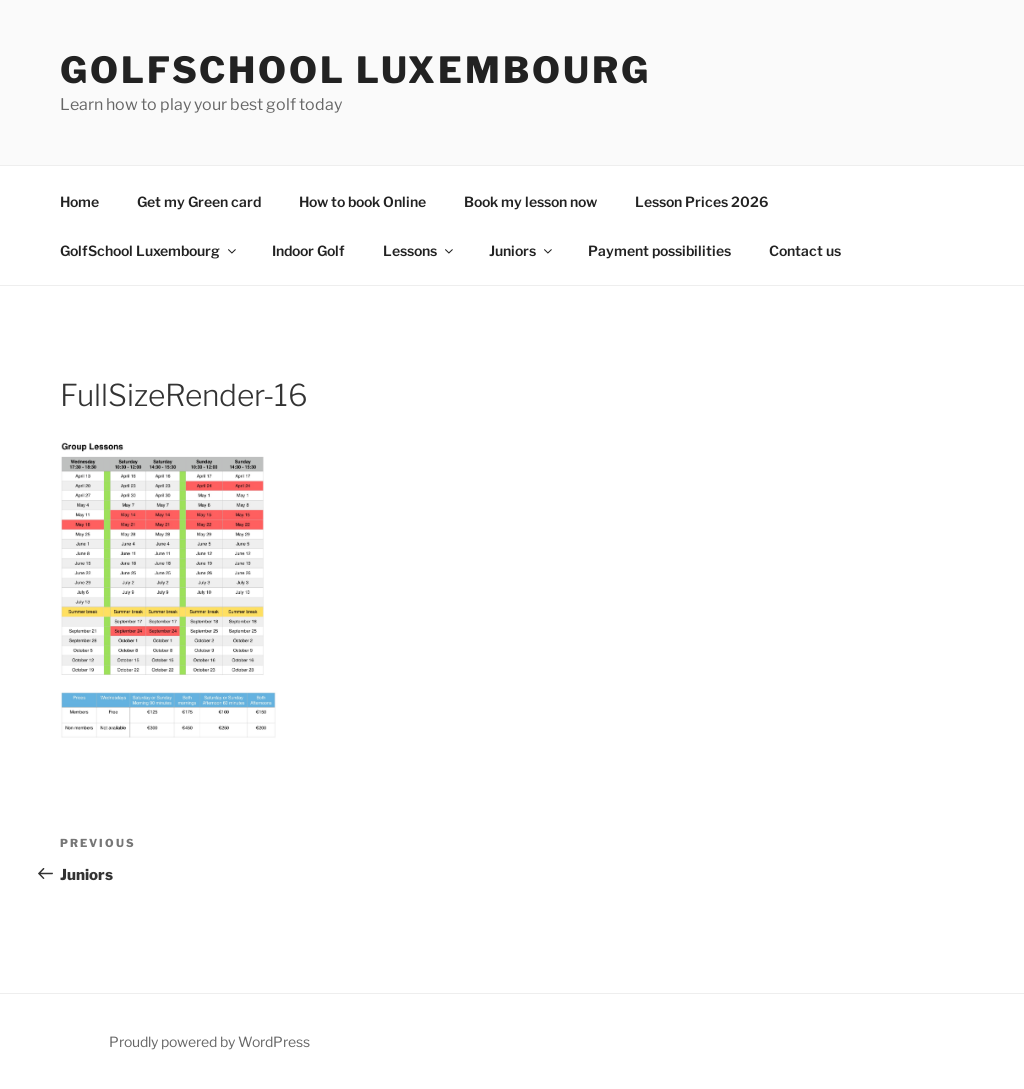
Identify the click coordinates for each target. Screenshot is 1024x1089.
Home (79, 201)
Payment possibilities (659, 250)
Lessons (419, 250)
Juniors (522, 250)
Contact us (805, 250)
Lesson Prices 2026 (701, 201)
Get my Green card (199, 201)
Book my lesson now (530, 201)
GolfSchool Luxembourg (355, 70)
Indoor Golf (308, 250)
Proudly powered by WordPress (209, 1041)
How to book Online (362, 201)
